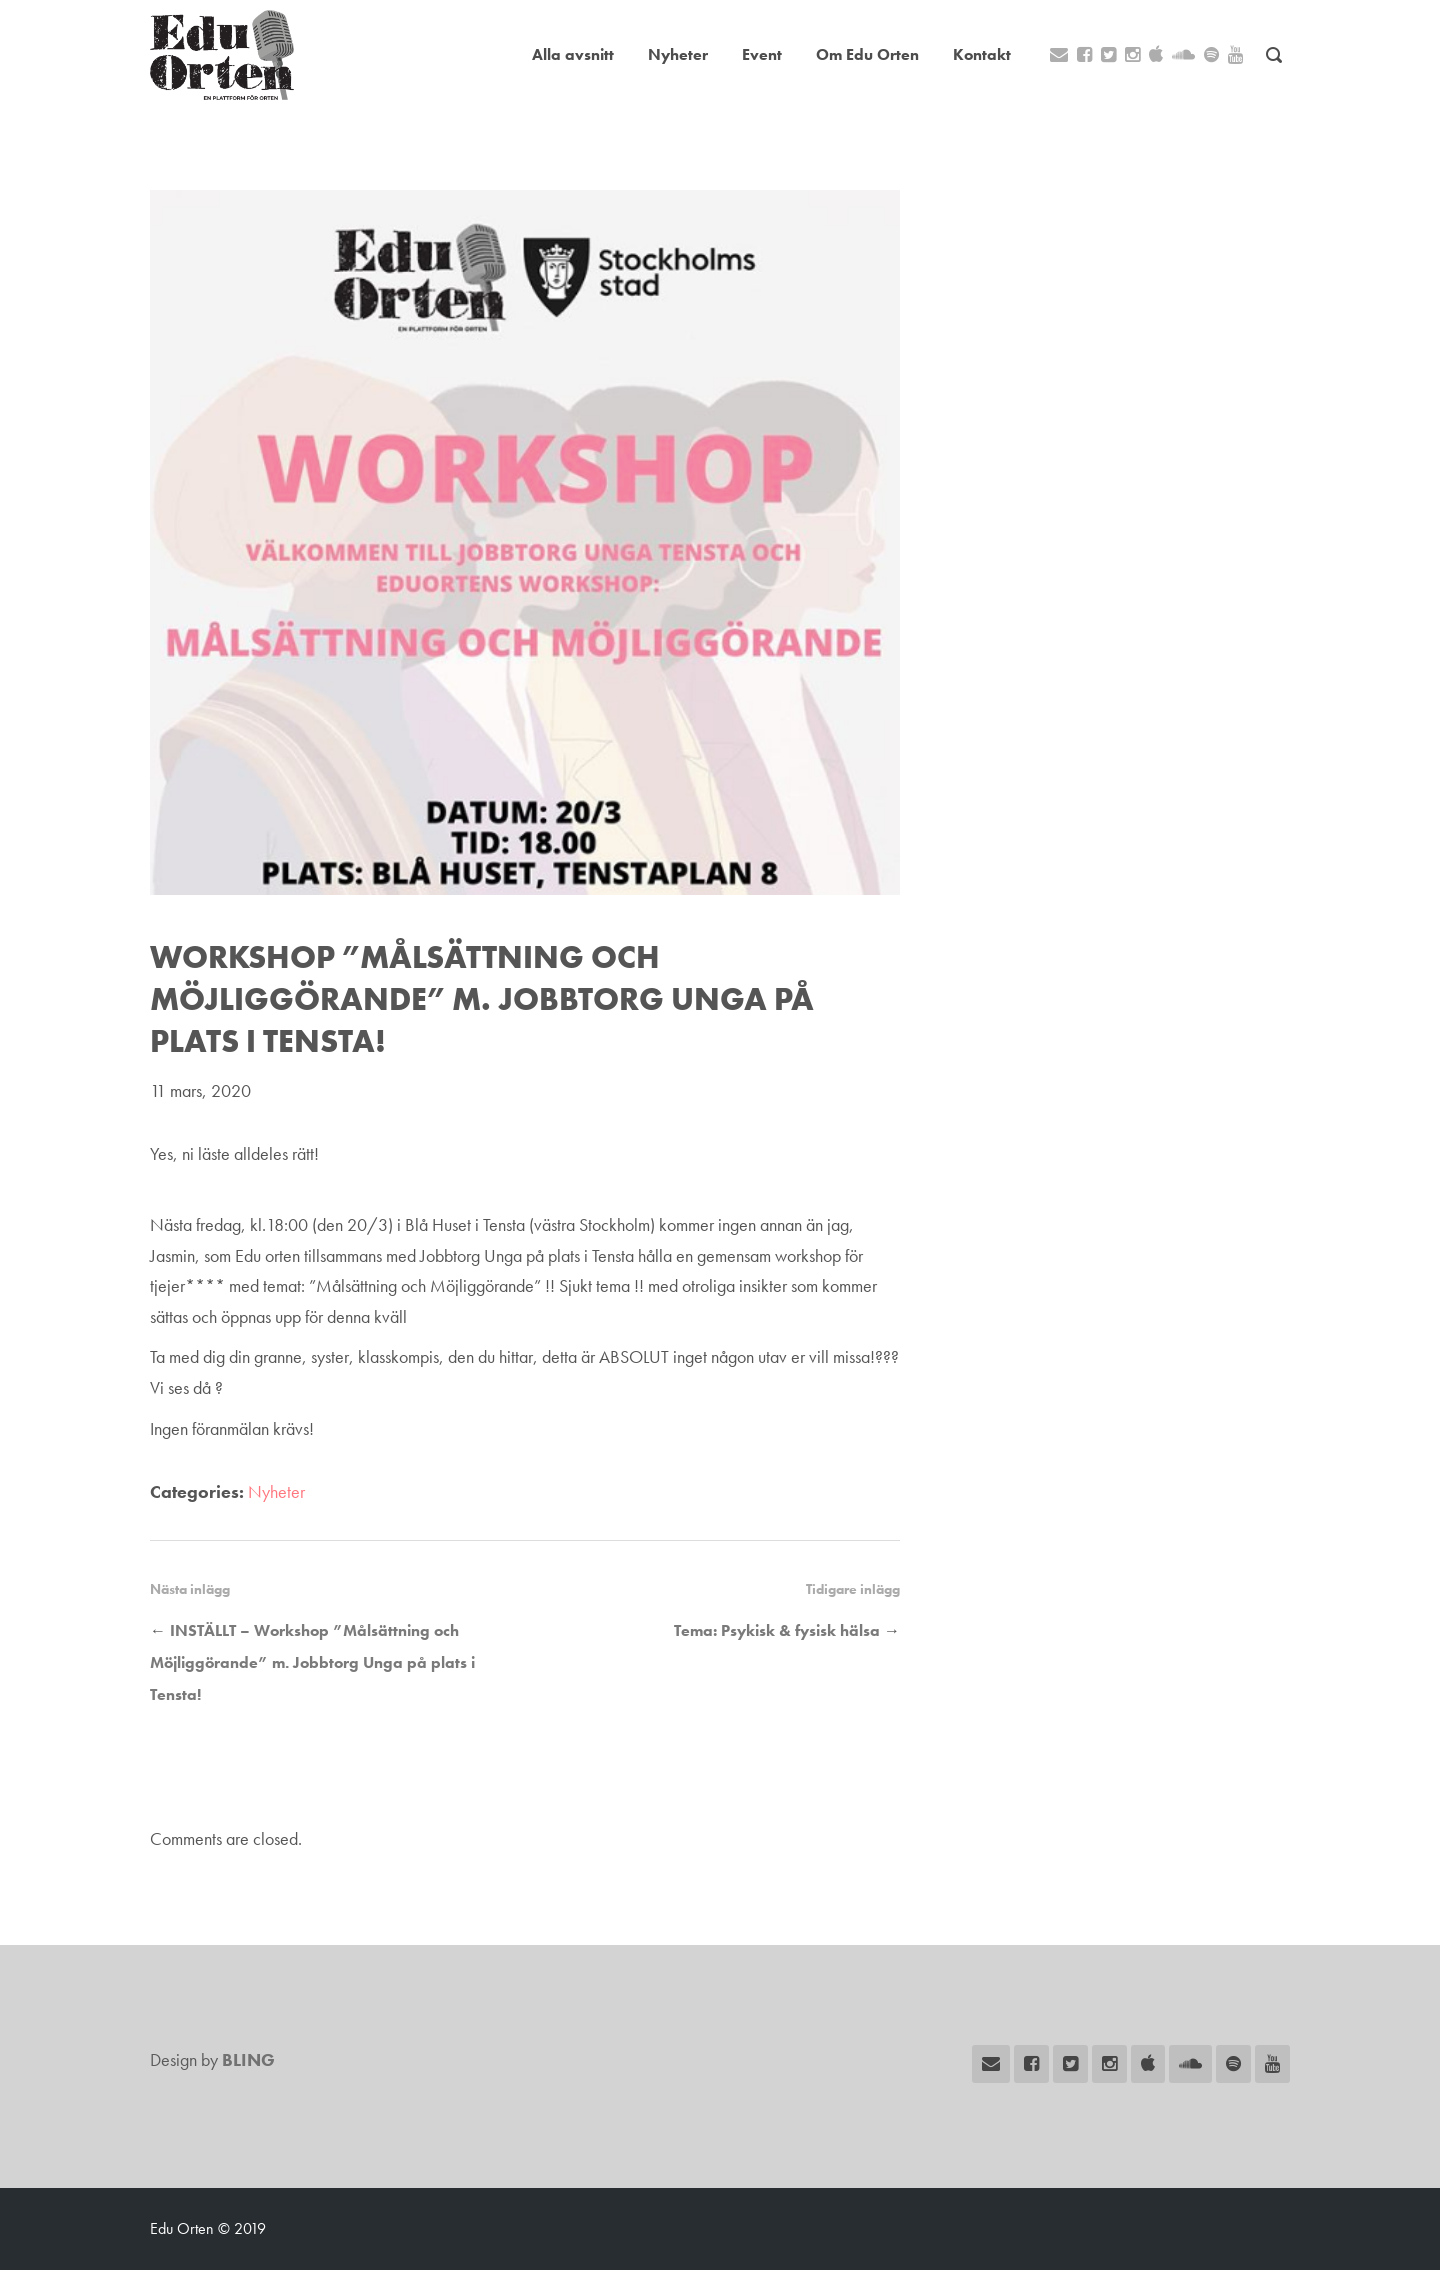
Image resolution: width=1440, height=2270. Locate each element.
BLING (248, 2059)
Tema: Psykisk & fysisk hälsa (777, 1630)
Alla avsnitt (573, 54)
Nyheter (678, 54)
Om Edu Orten (867, 54)
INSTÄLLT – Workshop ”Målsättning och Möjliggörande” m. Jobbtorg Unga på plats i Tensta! (312, 1662)
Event (762, 54)
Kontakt (982, 54)
